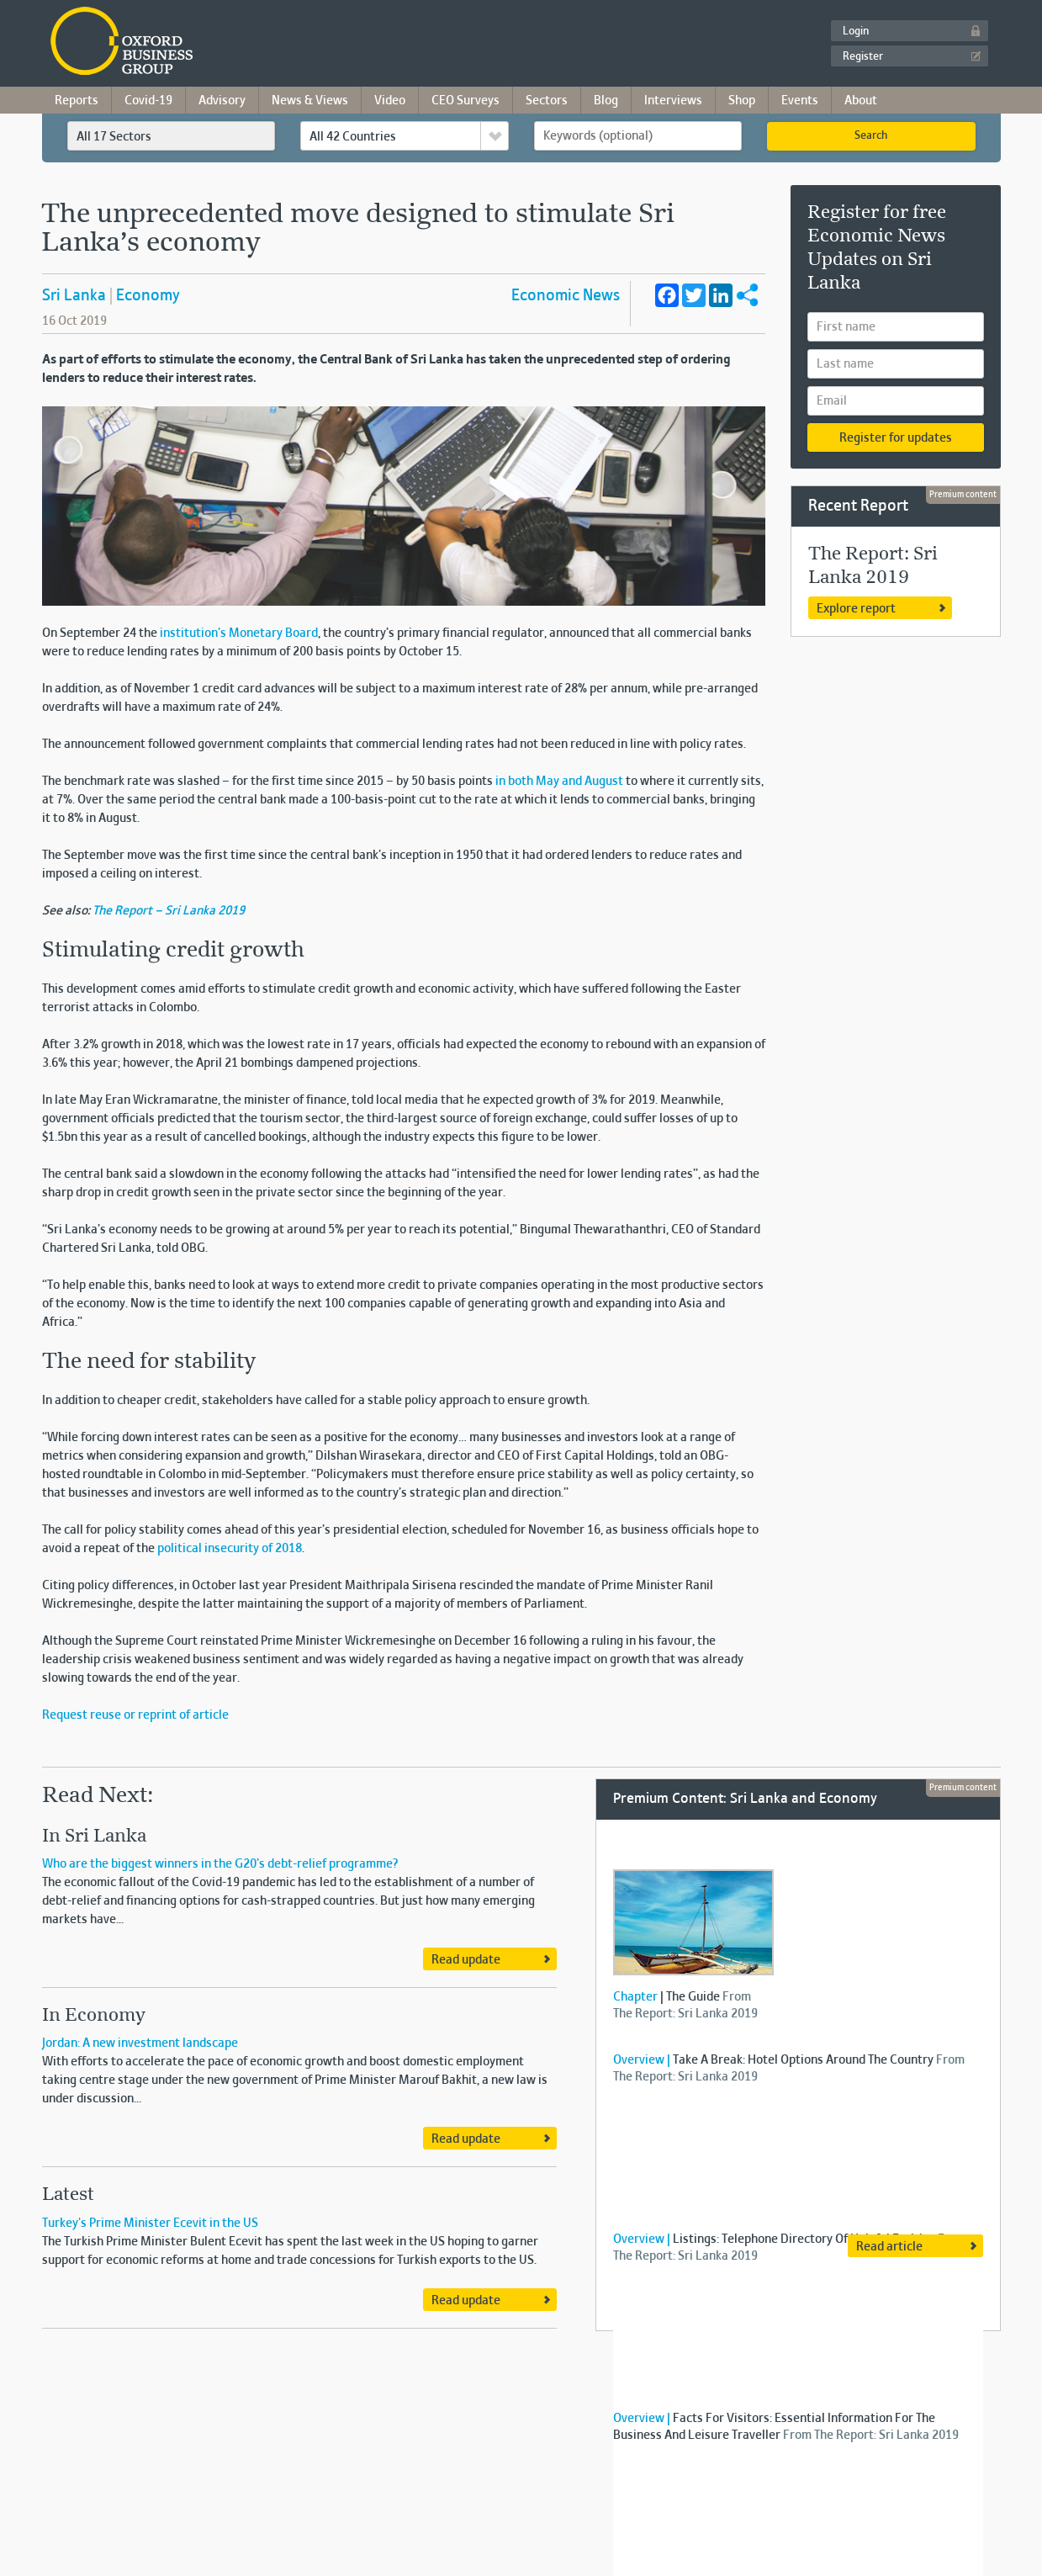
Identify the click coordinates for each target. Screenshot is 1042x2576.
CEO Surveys (465, 101)
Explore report (856, 609)
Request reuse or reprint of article (135, 1715)
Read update (465, 1960)
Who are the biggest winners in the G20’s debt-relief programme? (220, 1864)
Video (389, 101)
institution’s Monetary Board (239, 633)
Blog (606, 101)
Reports (76, 101)
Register (863, 57)
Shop (741, 101)
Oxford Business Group (218, 42)
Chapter (635, 1997)
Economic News (565, 296)
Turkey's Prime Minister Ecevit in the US (150, 2223)
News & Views (310, 101)
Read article (889, 2247)
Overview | (641, 2060)
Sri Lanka (74, 296)
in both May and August (559, 781)
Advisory (222, 101)
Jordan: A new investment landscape (140, 2043)
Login (856, 32)
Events (799, 101)
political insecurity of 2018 (229, 1549)
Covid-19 (148, 101)
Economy (148, 296)
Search (870, 136)
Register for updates (895, 438)
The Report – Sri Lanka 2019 (169, 911)
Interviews (673, 101)
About (860, 101)
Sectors (547, 101)
